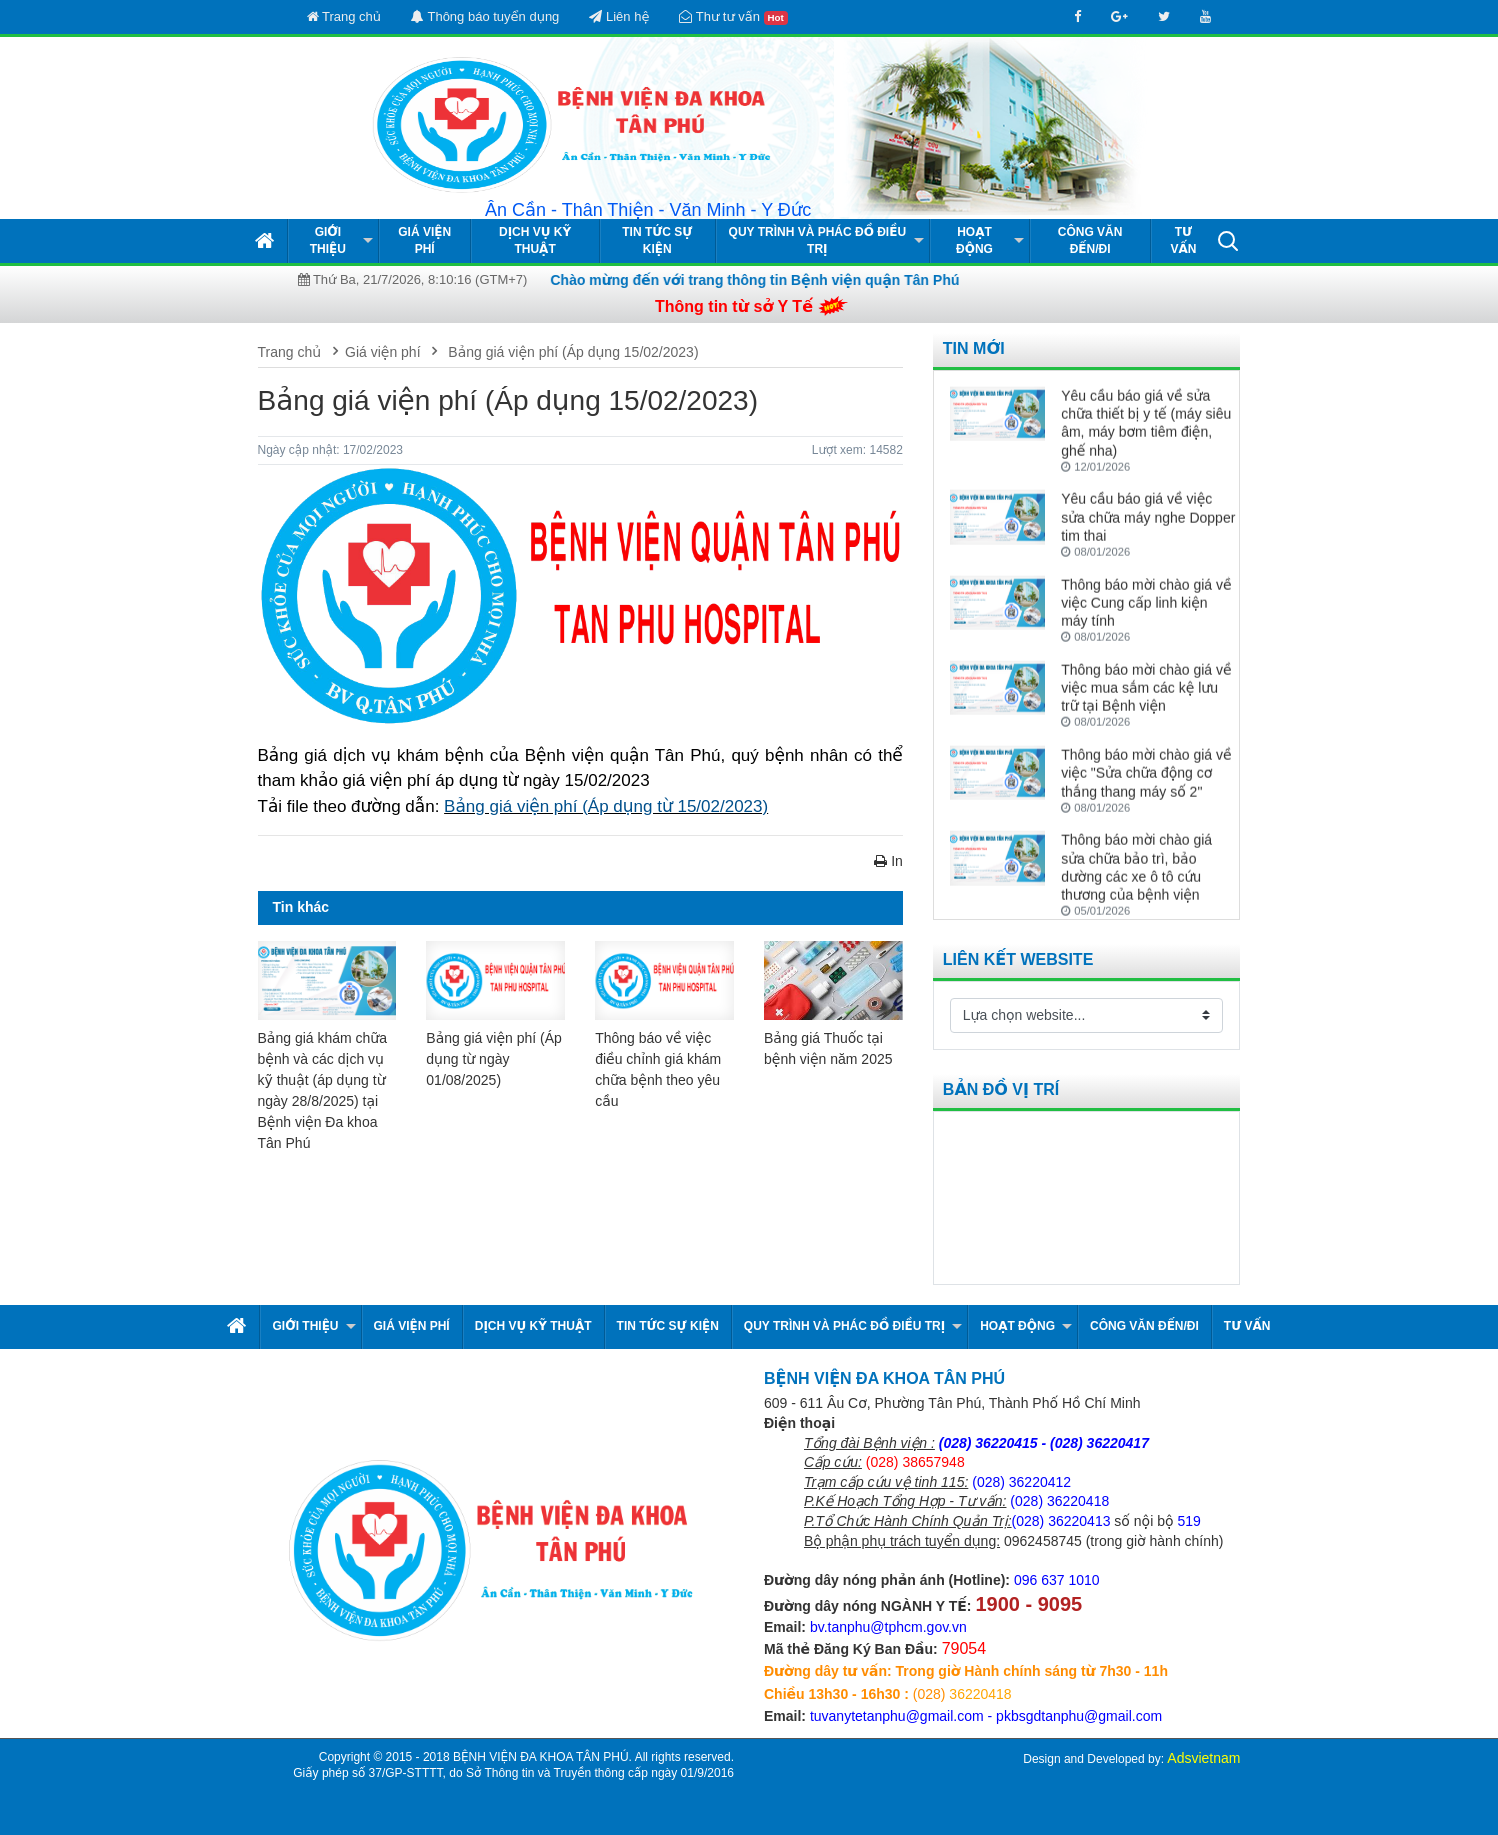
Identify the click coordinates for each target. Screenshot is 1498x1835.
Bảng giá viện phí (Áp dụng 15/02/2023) (571, 352)
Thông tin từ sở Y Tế (734, 306)
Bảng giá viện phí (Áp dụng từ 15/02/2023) (606, 806)
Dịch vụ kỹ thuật (535, 240)
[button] (1228, 240)
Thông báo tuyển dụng (485, 16)
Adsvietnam (1203, 1758)
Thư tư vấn (733, 17)
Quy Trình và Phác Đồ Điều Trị (818, 240)
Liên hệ (619, 16)
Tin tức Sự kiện (657, 240)
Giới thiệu (328, 240)
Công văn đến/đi (1090, 240)
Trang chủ (344, 16)
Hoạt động (974, 240)
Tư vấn (1183, 240)
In (888, 861)
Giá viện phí (424, 240)
